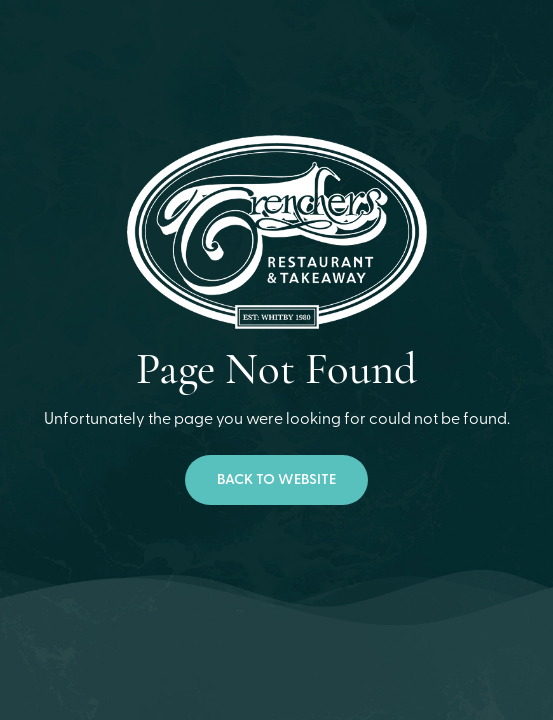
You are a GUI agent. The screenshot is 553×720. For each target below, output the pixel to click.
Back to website (276, 480)
